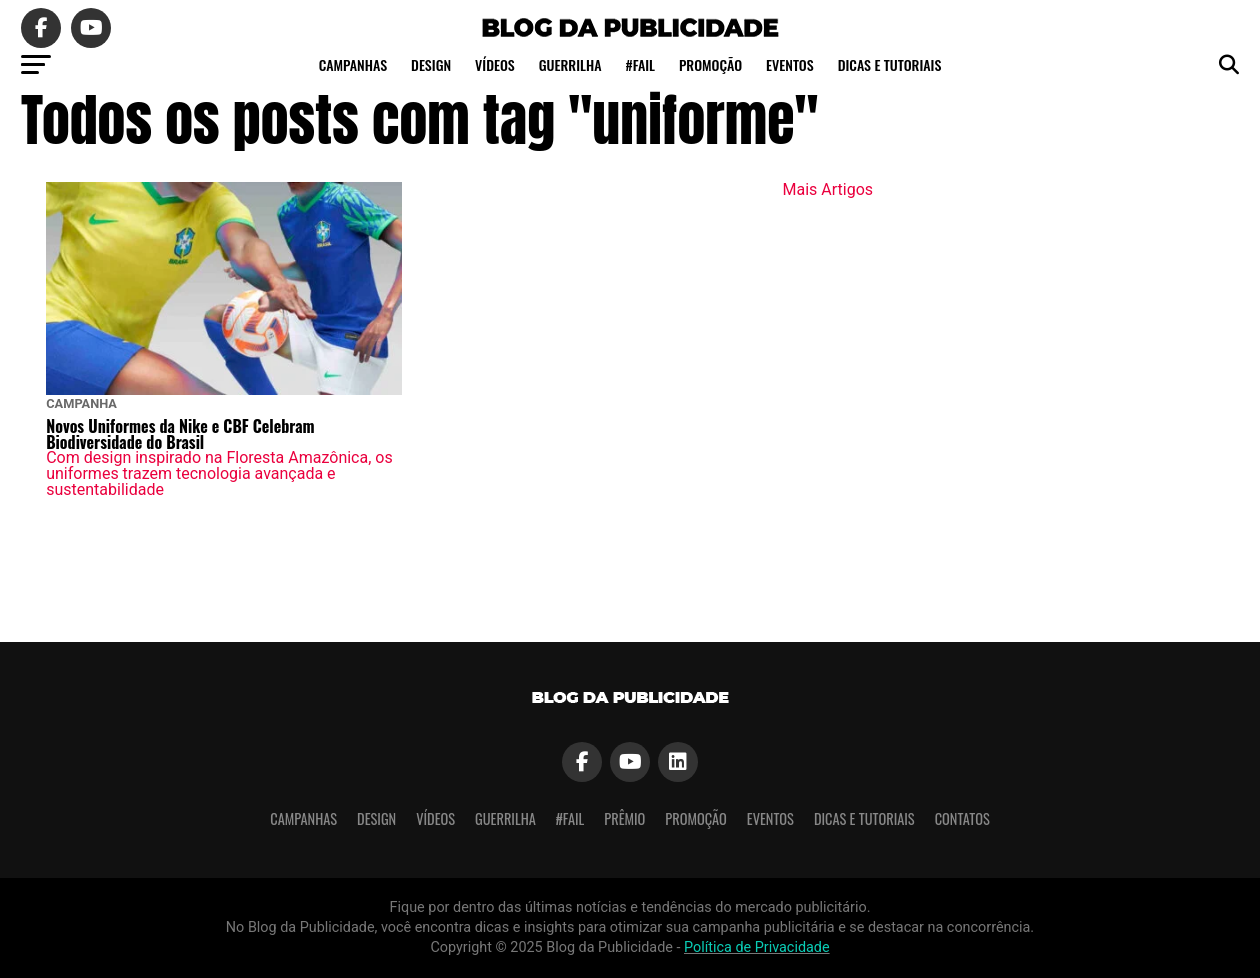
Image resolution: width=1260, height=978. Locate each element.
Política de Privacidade (757, 947)
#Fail (640, 64)
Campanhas (353, 64)
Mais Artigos (828, 189)
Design (431, 64)
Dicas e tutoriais (890, 64)
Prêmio (624, 818)
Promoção (710, 64)
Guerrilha (570, 64)
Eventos (790, 64)
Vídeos (495, 64)
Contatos (962, 818)
